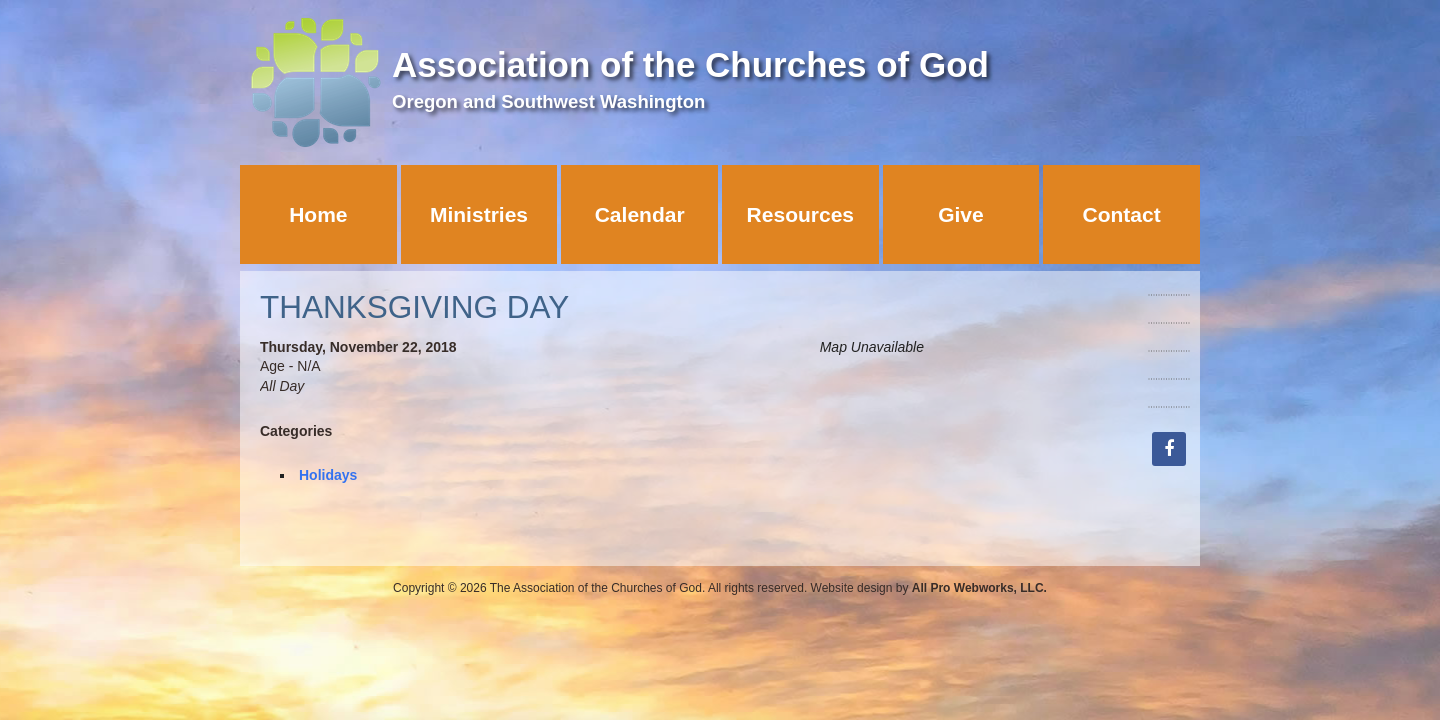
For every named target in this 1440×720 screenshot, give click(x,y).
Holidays (328, 475)
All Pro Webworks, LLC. (979, 588)
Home (318, 214)
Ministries (479, 214)
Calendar (640, 214)
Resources (800, 214)
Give (961, 214)
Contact (1122, 214)
